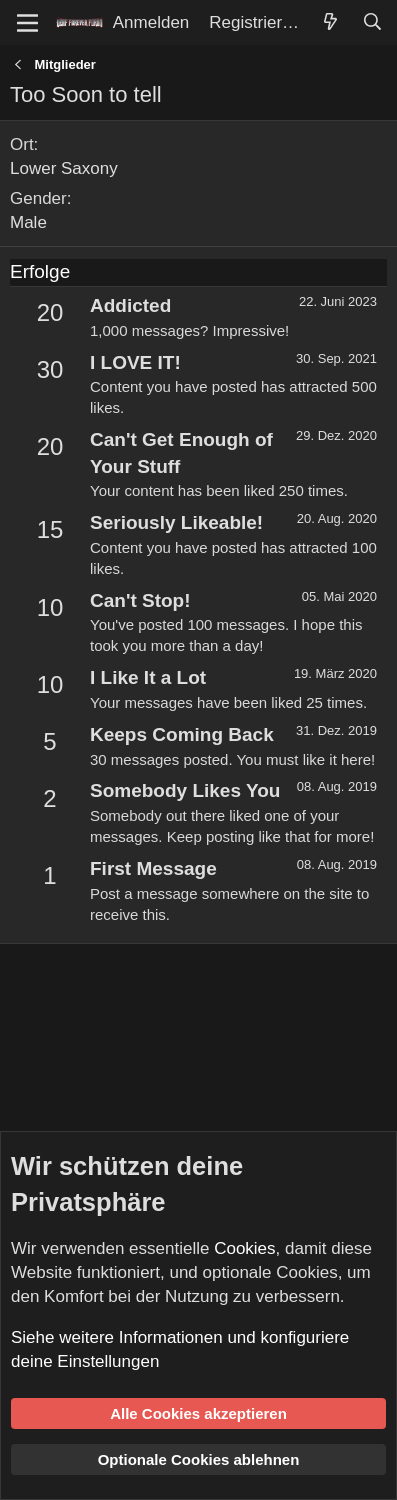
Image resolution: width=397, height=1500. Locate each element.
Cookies (244, 1248)
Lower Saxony (64, 168)
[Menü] (27, 23)
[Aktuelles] (330, 23)
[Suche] (372, 23)
